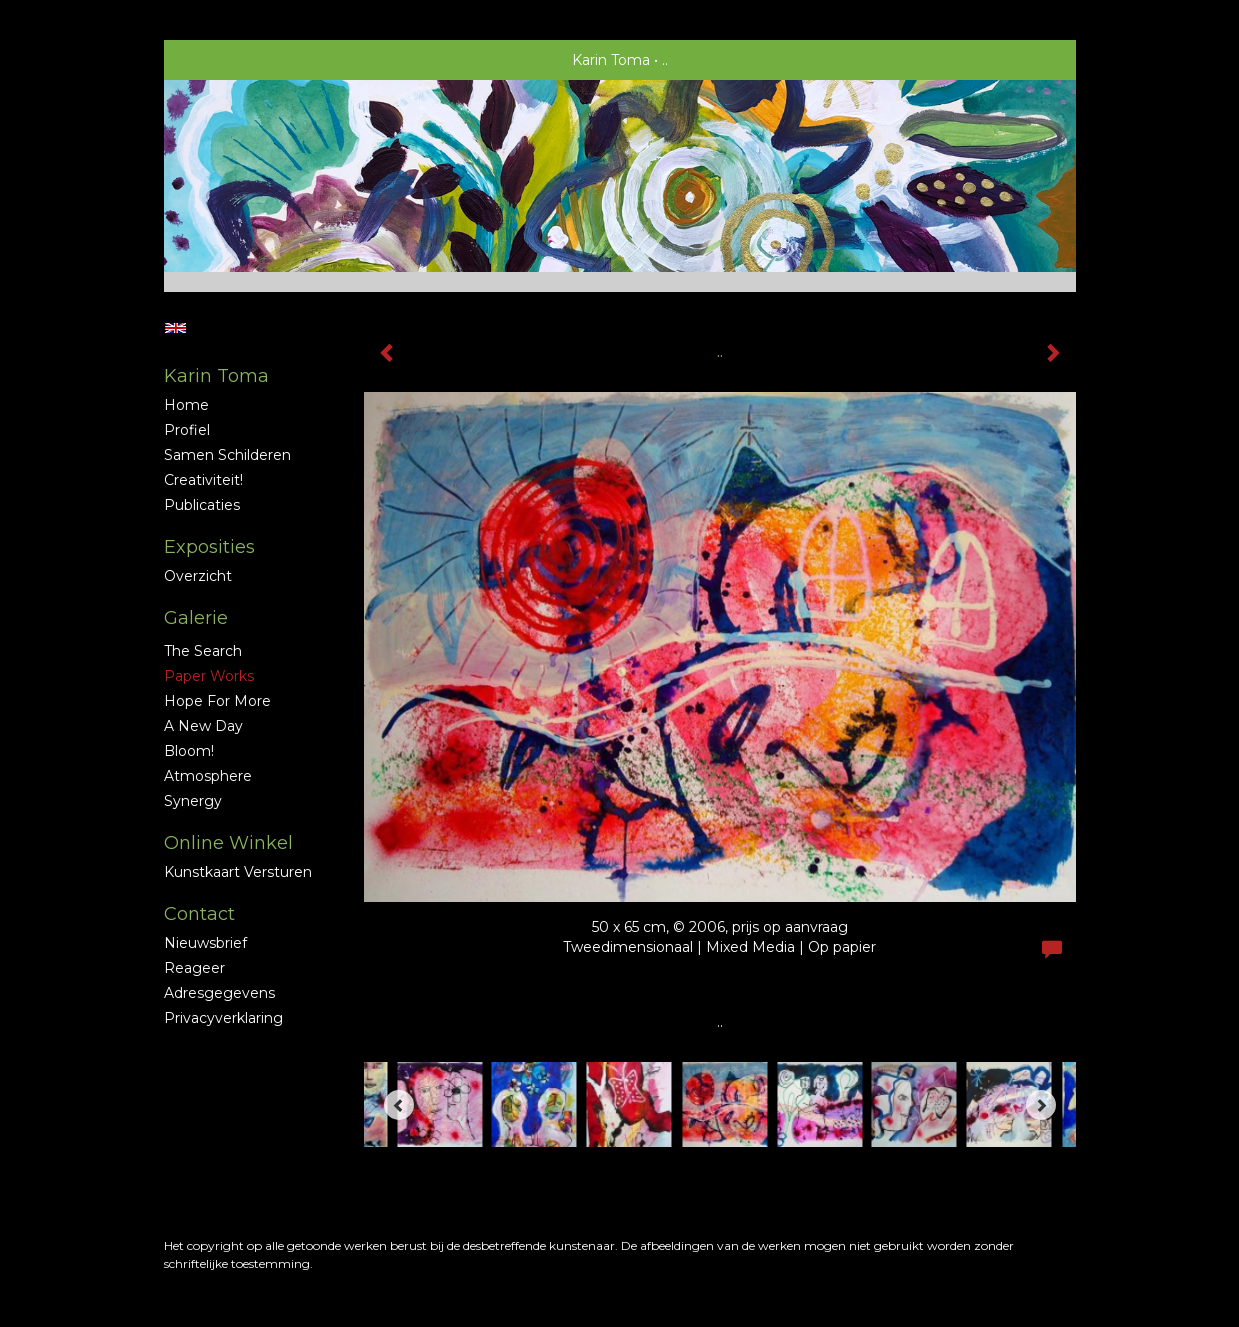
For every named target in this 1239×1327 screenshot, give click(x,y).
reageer (194, 968)
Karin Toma (611, 60)
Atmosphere (208, 776)
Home (186, 405)
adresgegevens (219, 993)
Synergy (193, 801)
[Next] (1041, 1105)
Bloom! (189, 751)
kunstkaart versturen (238, 872)
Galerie (196, 618)
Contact (199, 914)
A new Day (203, 726)
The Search (203, 651)
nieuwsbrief (205, 943)
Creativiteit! (203, 480)
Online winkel (228, 843)
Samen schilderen (227, 455)
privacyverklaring (223, 1018)
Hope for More (217, 701)
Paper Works (209, 676)
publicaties (202, 505)
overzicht (198, 576)
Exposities (209, 547)
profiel (187, 430)
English (175, 328)
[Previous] (399, 1105)
